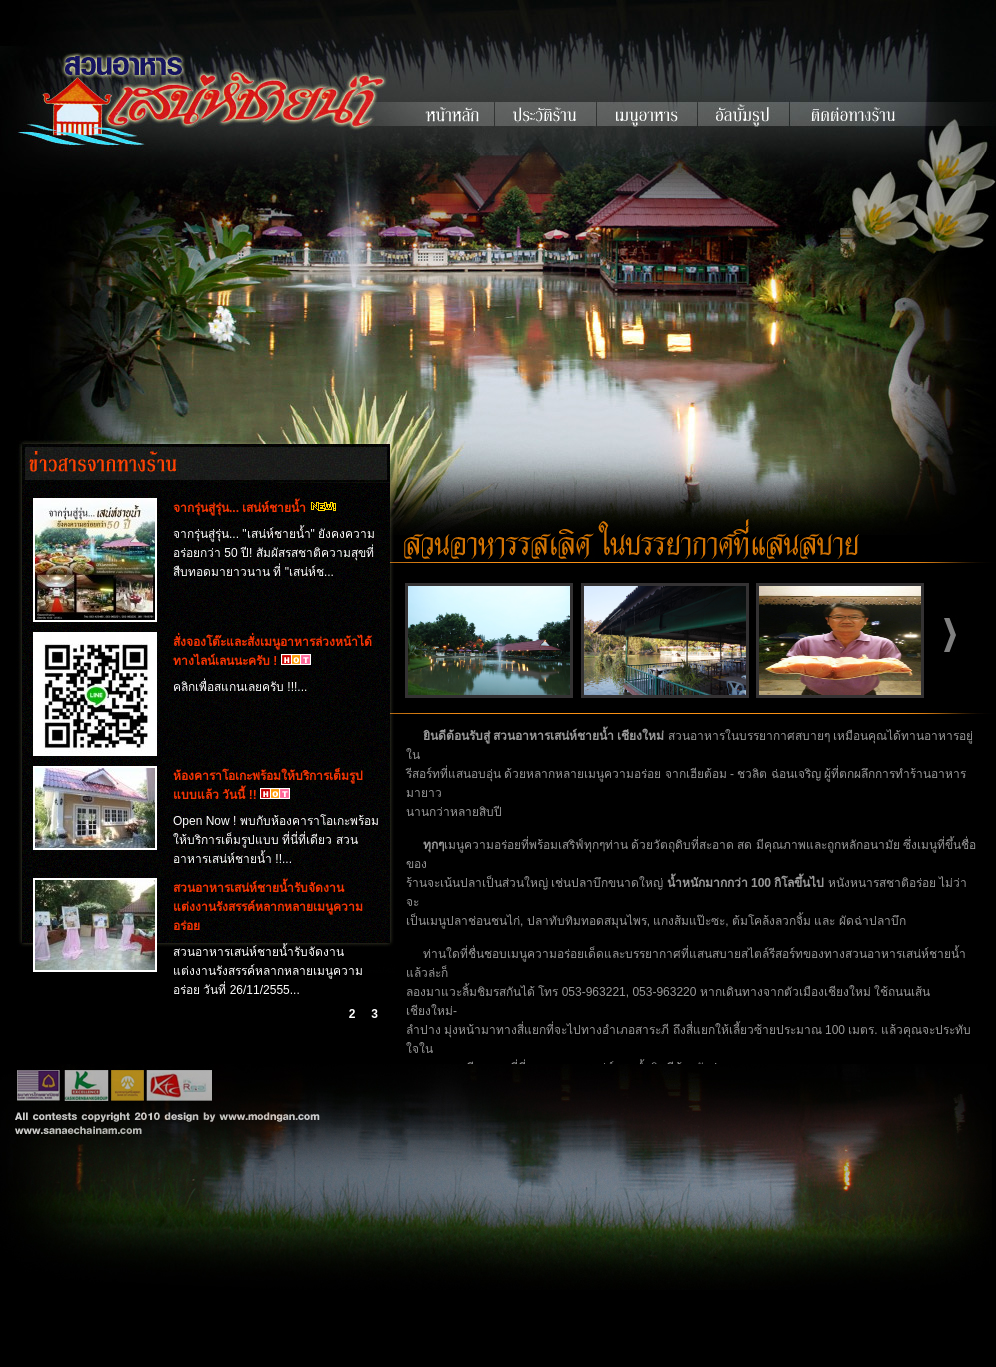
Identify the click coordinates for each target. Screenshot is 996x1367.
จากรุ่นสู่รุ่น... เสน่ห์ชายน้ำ (239, 508)
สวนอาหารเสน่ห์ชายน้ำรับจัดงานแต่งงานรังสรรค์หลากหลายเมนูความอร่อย (268, 907)
